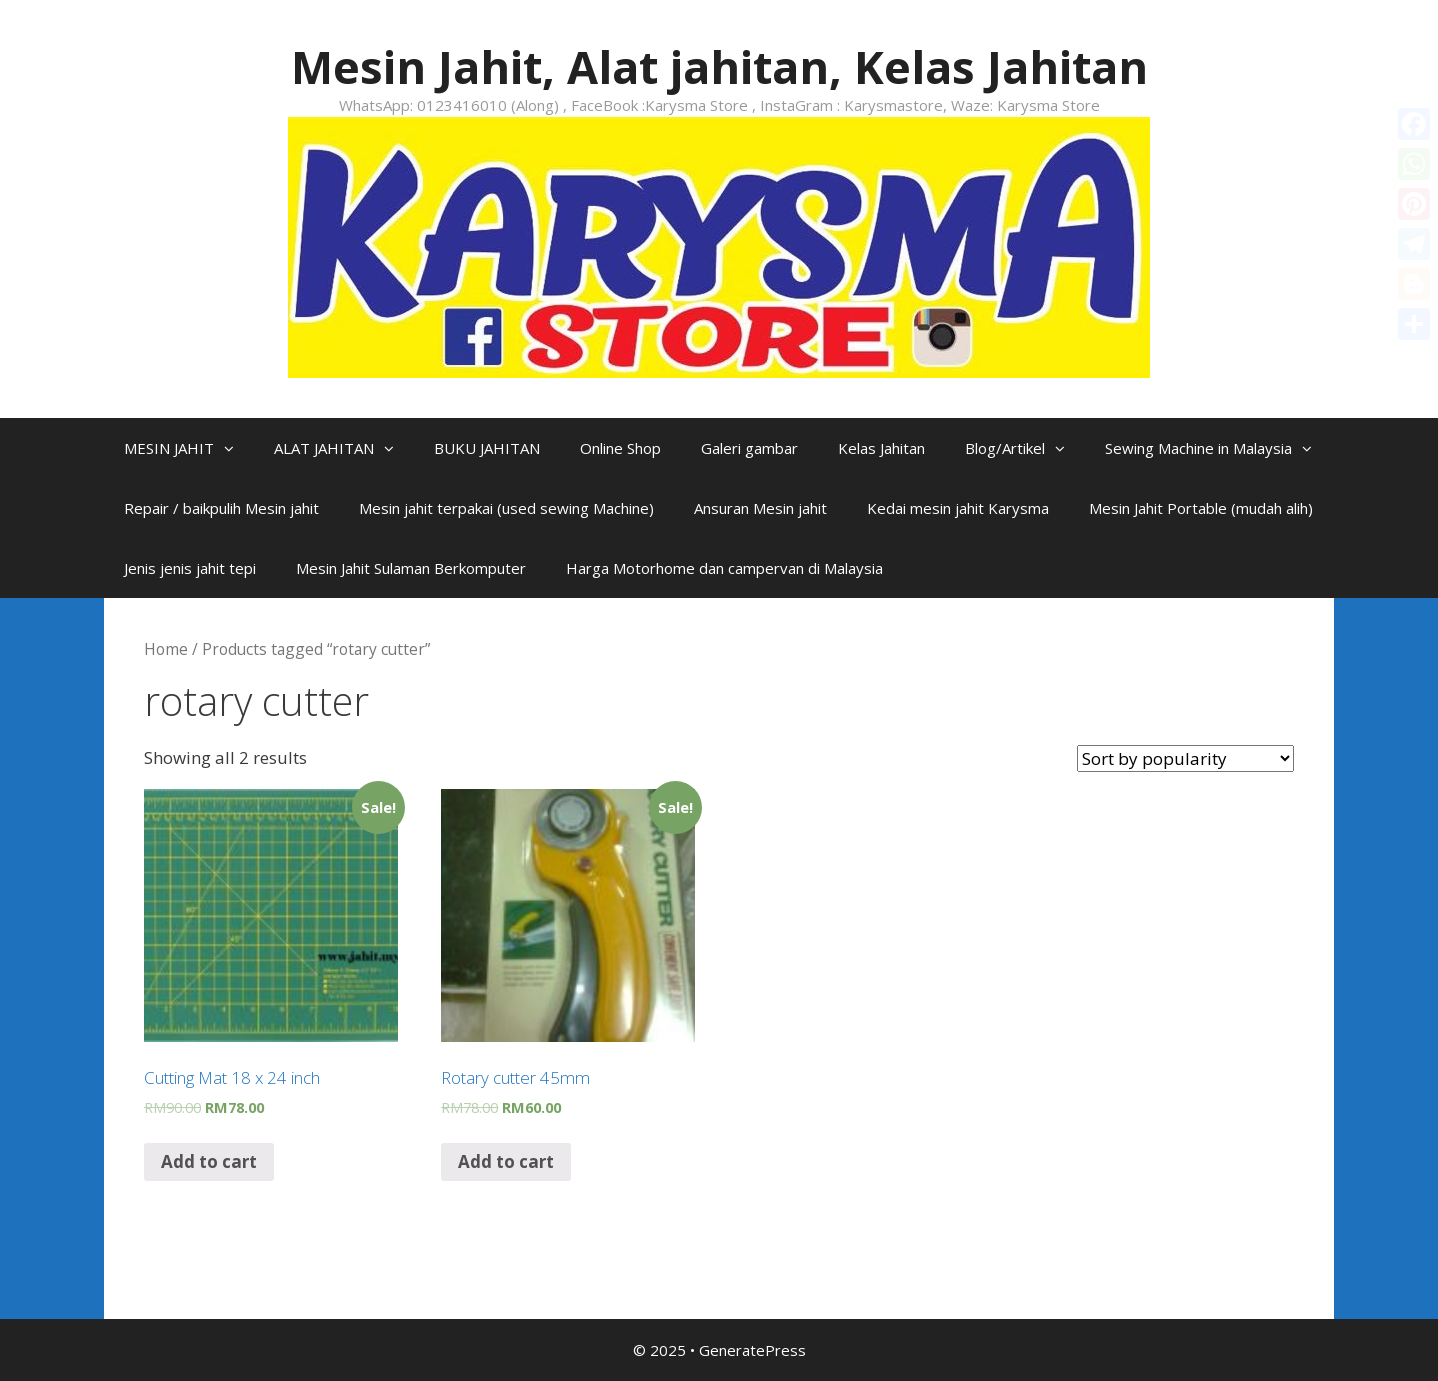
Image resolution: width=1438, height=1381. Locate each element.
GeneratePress (752, 1350)
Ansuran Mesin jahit (760, 508)
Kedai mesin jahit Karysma (958, 508)
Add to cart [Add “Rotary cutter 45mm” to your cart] (506, 1161)
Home (166, 649)
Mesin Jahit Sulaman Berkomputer (411, 568)
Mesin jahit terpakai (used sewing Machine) (506, 508)
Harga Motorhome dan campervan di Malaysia (724, 568)
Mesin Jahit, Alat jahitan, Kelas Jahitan (719, 66)
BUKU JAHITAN (487, 448)
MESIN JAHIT (189, 448)
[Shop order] (1185, 758)
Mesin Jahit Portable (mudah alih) (1201, 508)
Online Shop (620, 448)
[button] (234, 448)
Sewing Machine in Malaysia (1218, 448)
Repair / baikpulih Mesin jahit (221, 508)
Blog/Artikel (1025, 448)
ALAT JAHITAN (344, 448)
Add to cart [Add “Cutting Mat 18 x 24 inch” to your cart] (209, 1161)
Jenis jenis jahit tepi (190, 568)
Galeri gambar (749, 448)
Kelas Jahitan (881, 448)
